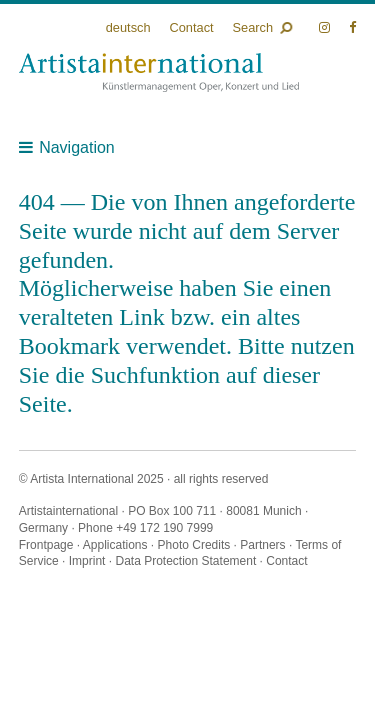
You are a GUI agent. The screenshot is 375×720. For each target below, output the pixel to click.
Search (253, 27)
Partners (262, 545)
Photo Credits (194, 545)
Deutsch (128, 27)
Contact (191, 27)
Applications (115, 545)
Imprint (87, 561)
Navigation (77, 147)
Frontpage (46, 545)
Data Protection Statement (185, 561)
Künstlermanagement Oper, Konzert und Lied (159, 72)
